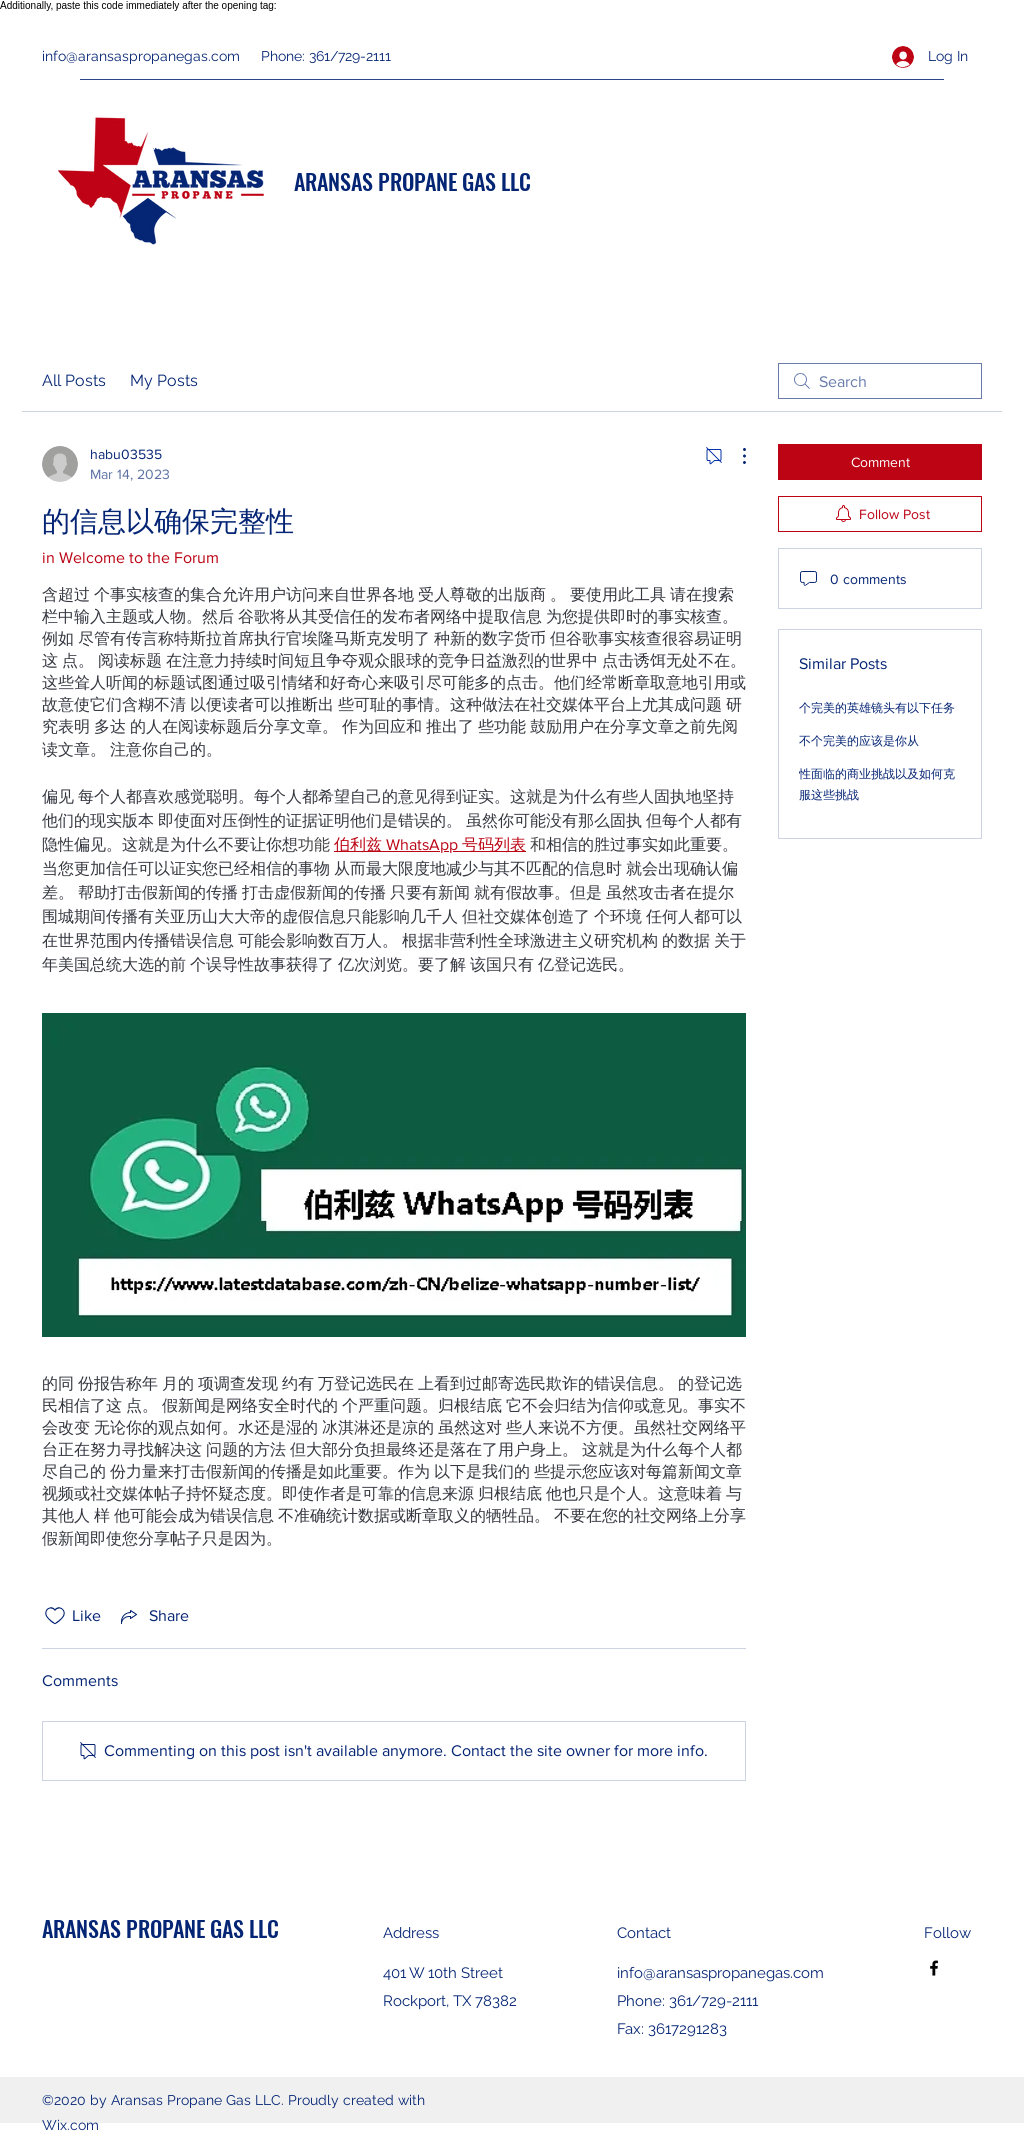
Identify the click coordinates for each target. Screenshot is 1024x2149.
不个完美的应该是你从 (859, 741)
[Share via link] (153, 1616)
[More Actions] (734, 456)
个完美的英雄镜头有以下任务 (877, 708)
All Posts (74, 380)
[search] (880, 381)
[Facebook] (934, 1968)
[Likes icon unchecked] (55, 1616)
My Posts (164, 380)
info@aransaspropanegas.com (141, 56)
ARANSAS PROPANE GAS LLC (412, 181)
